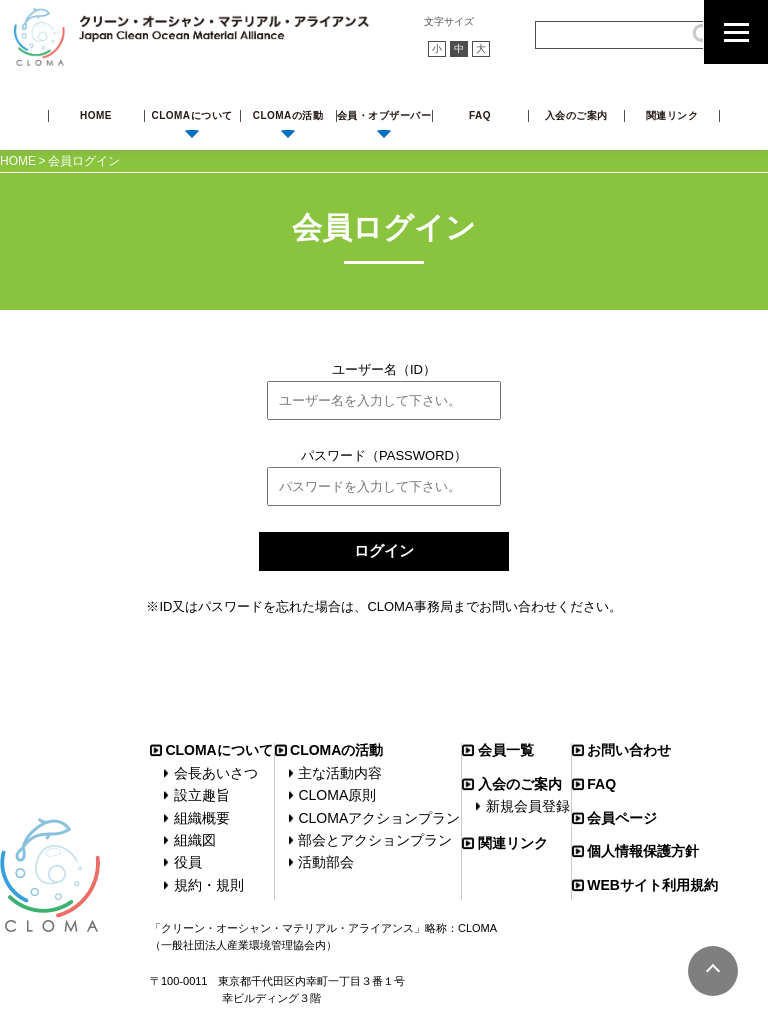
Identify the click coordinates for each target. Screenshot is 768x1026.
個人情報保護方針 (643, 851)
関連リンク (672, 115)
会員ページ (622, 818)
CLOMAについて (191, 115)
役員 (188, 862)
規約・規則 (209, 885)
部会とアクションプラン (375, 840)
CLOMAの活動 (288, 115)
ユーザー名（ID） (384, 369)
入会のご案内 (576, 115)
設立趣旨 (202, 795)
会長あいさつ (216, 773)
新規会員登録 (528, 806)
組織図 (195, 840)
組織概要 (202, 818)
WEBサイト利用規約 (652, 885)
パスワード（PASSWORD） (384, 455)
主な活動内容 (340, 773)
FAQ (480, 115)
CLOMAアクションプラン (379, 818)
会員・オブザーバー (384, 115)
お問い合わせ (629, 750)
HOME (96, 115)
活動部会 (326, 862)
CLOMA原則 (337, 795)
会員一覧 (506, 750)
